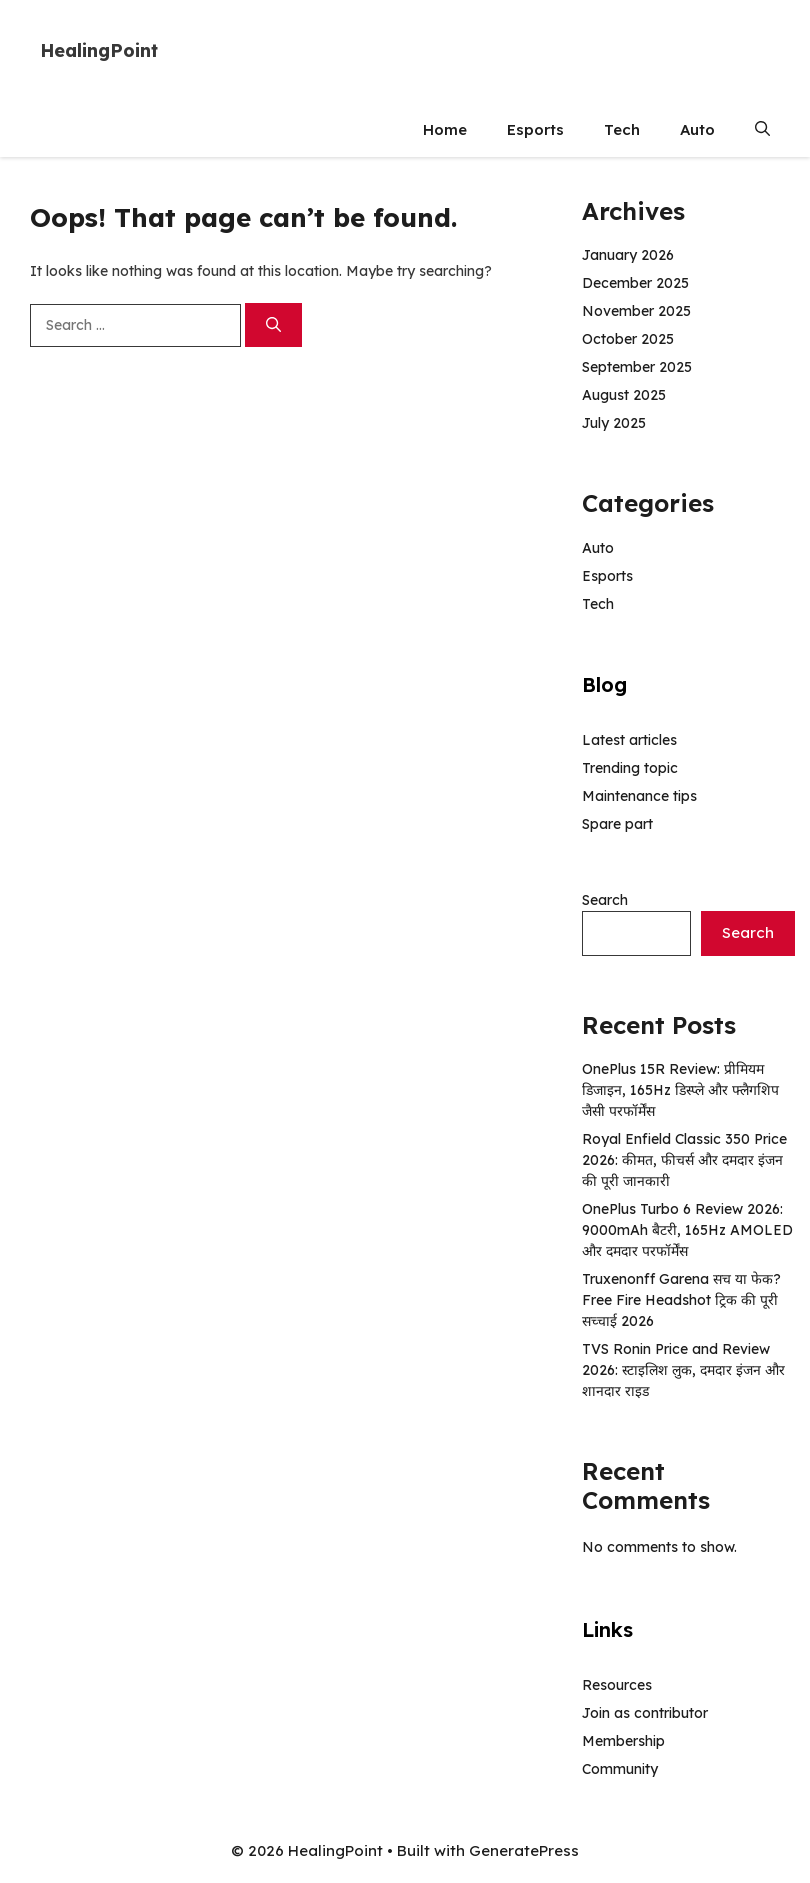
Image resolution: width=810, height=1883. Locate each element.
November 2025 (636, 311)
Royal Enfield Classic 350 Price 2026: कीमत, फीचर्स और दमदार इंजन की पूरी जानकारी (684, 1160)
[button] (762, 129)
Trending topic (630, 768)
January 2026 (628, 255)
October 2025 (628, 339)
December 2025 (635, 283)
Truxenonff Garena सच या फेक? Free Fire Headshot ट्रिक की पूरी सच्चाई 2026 (681, 1300)
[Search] (273, 325)
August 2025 (624, 395)
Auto (697, 129)
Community (620, 1769)
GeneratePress (524, 1850)
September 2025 (637, 367)
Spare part (617, 824)
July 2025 (614, 423)
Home (445, 129)
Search (605, 900)
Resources (617, 1685)
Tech (622, 129)
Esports (535, 129)
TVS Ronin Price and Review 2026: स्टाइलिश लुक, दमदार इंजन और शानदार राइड (683, 1370)
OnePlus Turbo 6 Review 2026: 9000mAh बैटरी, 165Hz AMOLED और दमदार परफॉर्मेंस (687, 1230)
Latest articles (629, 740)
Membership (623, 1741)
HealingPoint (99, 50)
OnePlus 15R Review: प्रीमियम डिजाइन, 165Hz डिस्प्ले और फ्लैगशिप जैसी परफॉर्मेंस (680, 1090)
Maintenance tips (639, 796)
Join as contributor (645, 1713)
